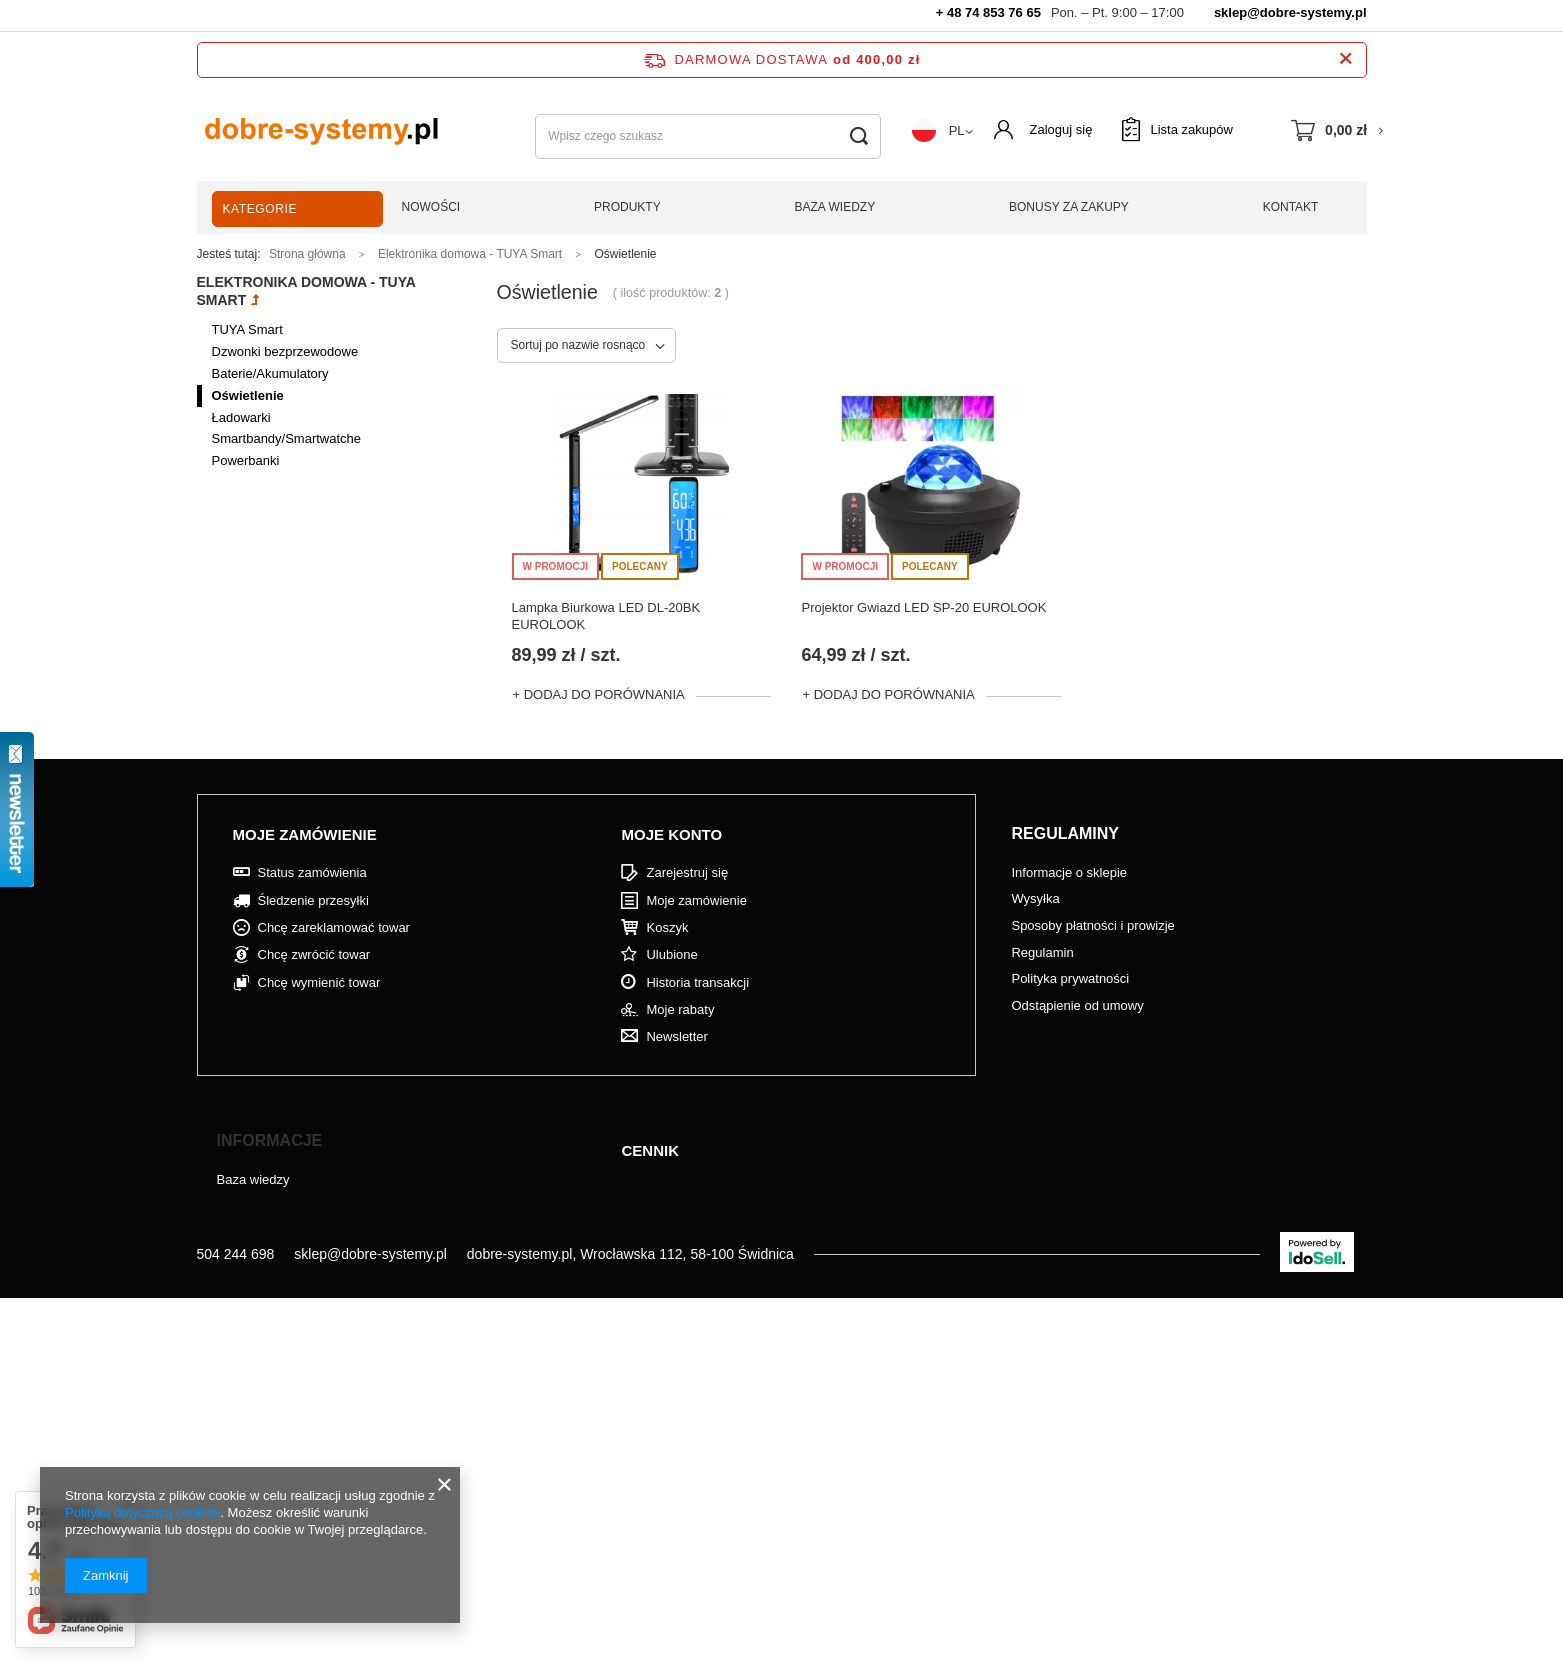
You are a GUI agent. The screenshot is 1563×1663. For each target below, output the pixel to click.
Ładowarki (241, 417)
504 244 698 (236, 1254)
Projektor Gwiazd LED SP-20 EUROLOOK (923, 607)
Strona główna (307, 254)
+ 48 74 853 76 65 (988, 12)
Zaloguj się (1061, 129)
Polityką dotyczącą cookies (142, 1512)
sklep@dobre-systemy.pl (1290, 12)
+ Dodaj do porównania (599, 694)
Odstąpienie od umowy (1077, 1005)
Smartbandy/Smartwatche (287, 438)
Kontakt (1291, 207)
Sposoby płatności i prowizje (1092, 925)
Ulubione (671, 954)
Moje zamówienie (305, 834)
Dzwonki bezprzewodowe (285, 351)
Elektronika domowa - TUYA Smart (470, 254)
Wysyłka (1035, 898)
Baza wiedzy (835, 207)
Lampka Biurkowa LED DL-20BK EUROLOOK (606, 616)
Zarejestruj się (687, 872)
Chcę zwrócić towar (314, 954)
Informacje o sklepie (1069, 872)
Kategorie (260, 209)
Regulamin (1042, 952)
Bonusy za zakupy (1069, 207)
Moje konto (671, 834)
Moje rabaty (680, 1009)
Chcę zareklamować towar (334, 927)
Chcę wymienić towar (319, 982)
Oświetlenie (248, 395)
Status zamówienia (312, 872)
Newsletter (676, 1036)
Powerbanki (246, 460)
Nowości (431, 207)
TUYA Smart (247, 329)
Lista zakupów (1191, 129)
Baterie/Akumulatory (270, 373)
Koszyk (667, 927)
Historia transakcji (697, 982)
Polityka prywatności (1070, 978)
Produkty (627, 207)
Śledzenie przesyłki (313, 900)
